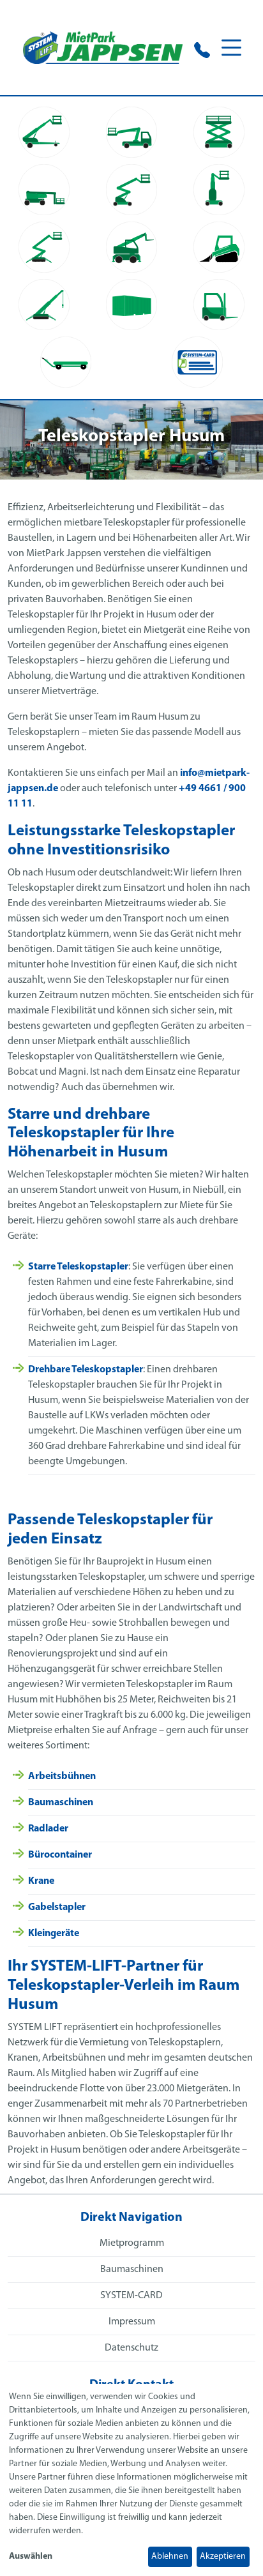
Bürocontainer (60, 1855)
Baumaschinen (60, 1803)
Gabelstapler (57, 1907)
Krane (41, 1881)
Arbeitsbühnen (62, 1776)
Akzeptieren (223, 2556)
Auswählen (30, 2556)
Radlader (48, 1829)
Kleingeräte (53, 1933)
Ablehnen (169, 2556)
